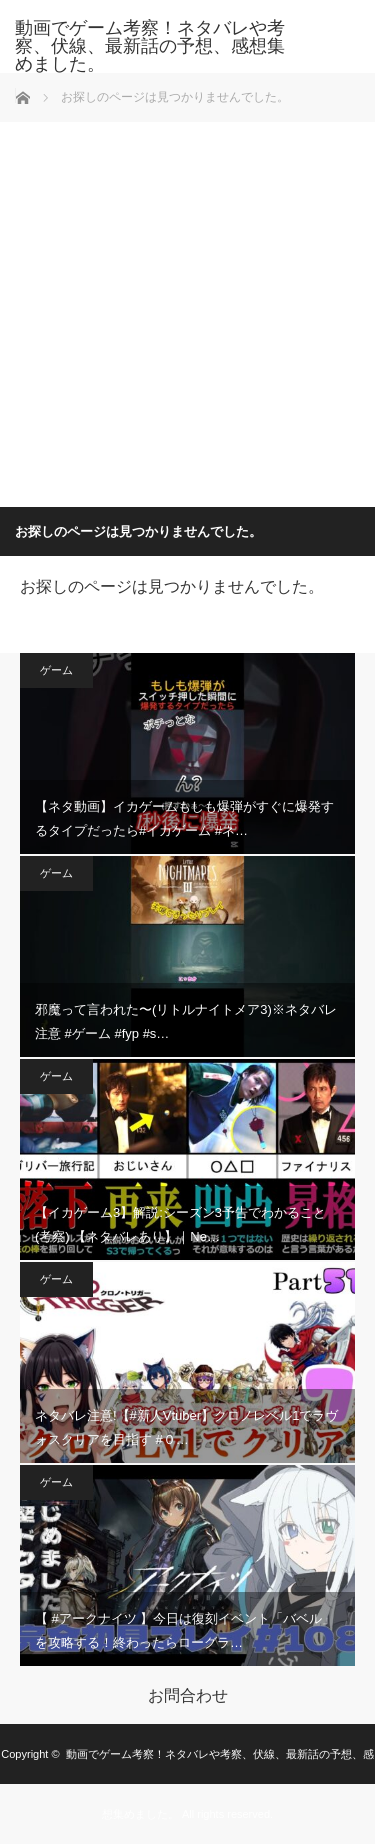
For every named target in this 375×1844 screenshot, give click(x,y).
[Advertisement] (187, 309)
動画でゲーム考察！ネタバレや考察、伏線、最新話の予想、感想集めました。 (150, 46)
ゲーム (56, 670)
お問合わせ (188, 1696)
